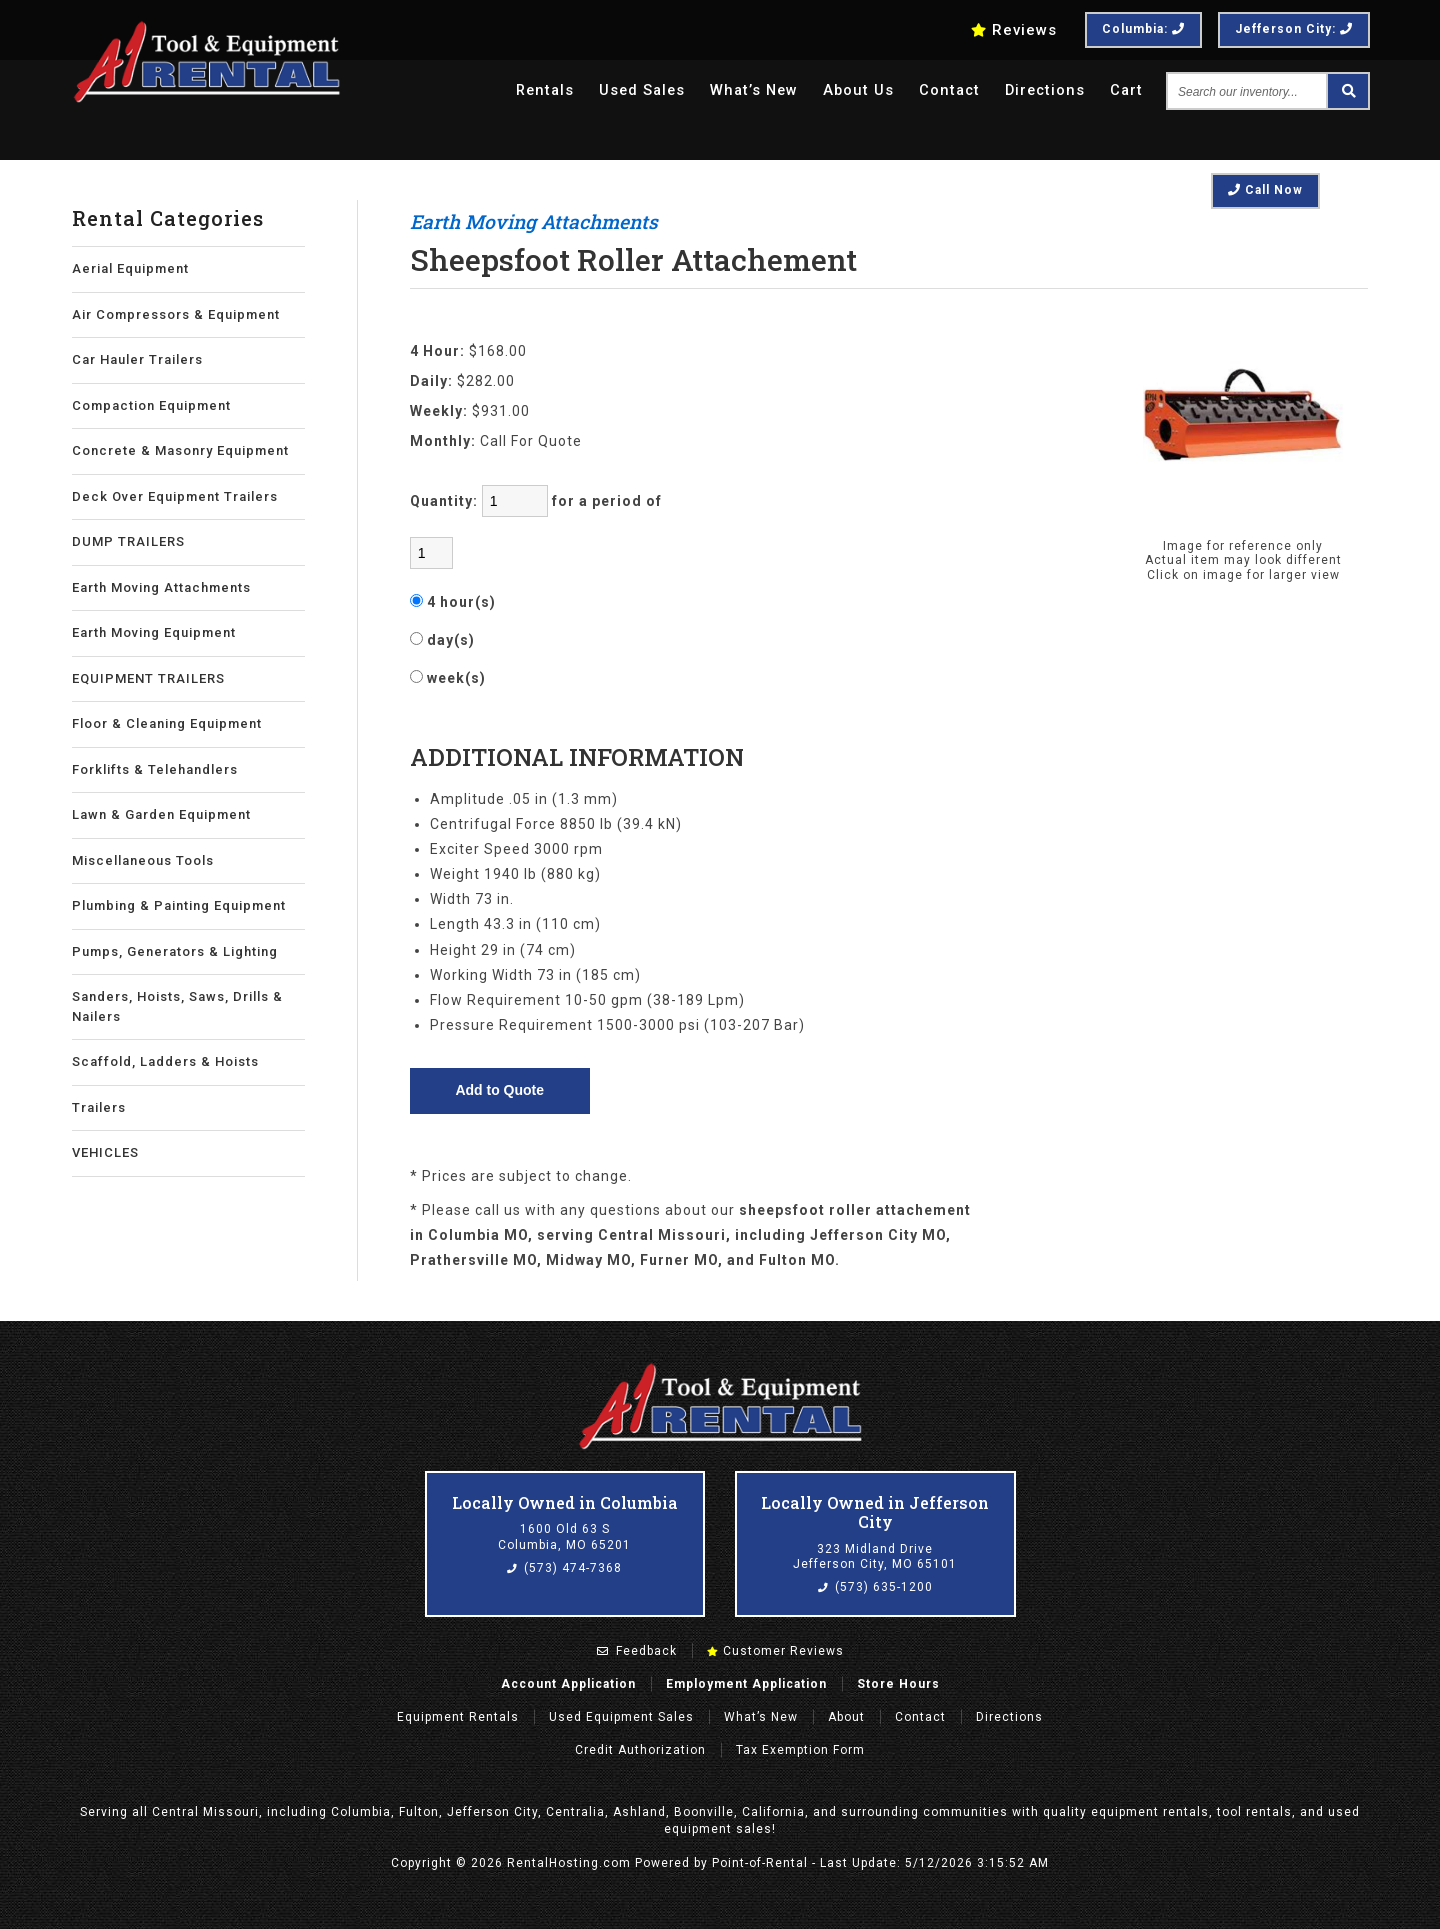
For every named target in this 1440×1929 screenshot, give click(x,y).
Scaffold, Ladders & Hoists (165, 1061)
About (846, 1717)
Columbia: (1143, 29)
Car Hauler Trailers (137, 359)
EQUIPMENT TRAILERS (148, 678)
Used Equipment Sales (621, 1717)
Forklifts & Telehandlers (155, 769)
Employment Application (746, 1684)
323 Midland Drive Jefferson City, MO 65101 (875, 1557)
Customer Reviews (775, 1651)
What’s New (745, 92)
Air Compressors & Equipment (176, 314)
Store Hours (898, 1684)
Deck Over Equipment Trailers (175, 496)
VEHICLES (105, 1152)
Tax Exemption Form (800, 1750)
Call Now (1265, 190)
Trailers (99, 1107)
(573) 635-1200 (875, 1587)
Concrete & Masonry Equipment (180, 450)
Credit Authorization (640, 1750)
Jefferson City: (1294, 29)
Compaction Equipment (151, 405)
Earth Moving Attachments (161, 587)
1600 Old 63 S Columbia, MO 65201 (564, 1537)
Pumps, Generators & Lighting (175, 951)
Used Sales (630, 92)
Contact (944, 92)
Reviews (1014, 30)
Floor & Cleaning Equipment (167, 723)
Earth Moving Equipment (154, 632)
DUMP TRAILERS (128, 541)
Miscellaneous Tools (143, 860)
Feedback (637, 1651)
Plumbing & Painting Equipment (179, 905)
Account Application (568, 1684)
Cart (1126, 92)
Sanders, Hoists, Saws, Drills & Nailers (177, 1006)
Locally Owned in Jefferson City (875, 1512)
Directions (1042, 92)
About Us (852, 92)
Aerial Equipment (130, 268)
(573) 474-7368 (564, 1568)
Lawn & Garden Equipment (161, 814)
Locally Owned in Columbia (565, 1502)
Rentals (530, 92)
